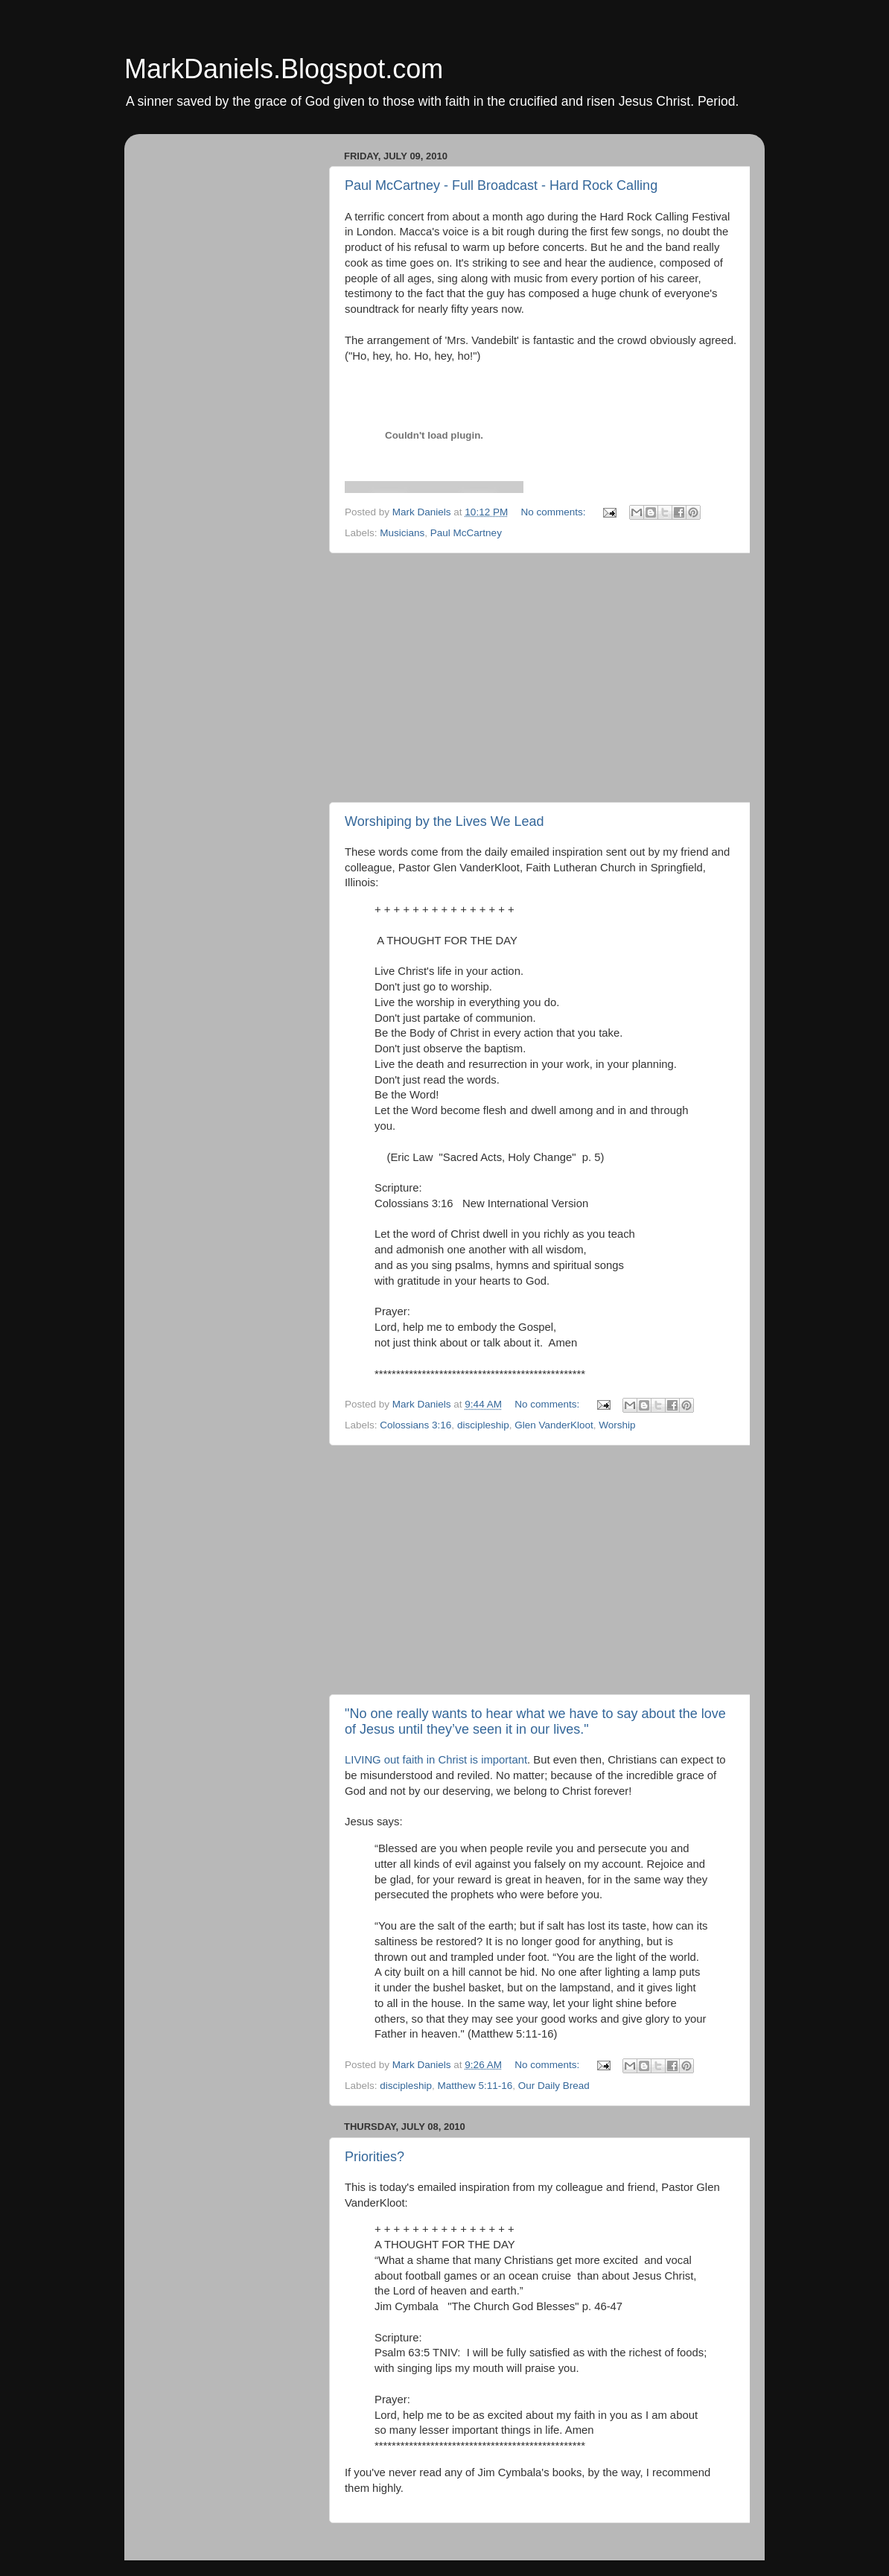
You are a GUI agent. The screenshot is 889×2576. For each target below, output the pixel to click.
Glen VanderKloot (553, 1425)
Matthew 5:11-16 (475, 2085)
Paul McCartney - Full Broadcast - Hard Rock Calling (501, 185)
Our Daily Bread (554, 2085)
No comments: (554, 512)
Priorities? (374, 2156)
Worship (617, 1425)
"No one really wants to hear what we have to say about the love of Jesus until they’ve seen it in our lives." (535, 1721)
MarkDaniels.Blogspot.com (283, 69)
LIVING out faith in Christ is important (436, 1760)
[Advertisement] (541, 677)
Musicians (402, 532)
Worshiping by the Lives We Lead (444, 821)
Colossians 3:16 (415, 1425)
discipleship (483, 1425)
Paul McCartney (466, 532)
